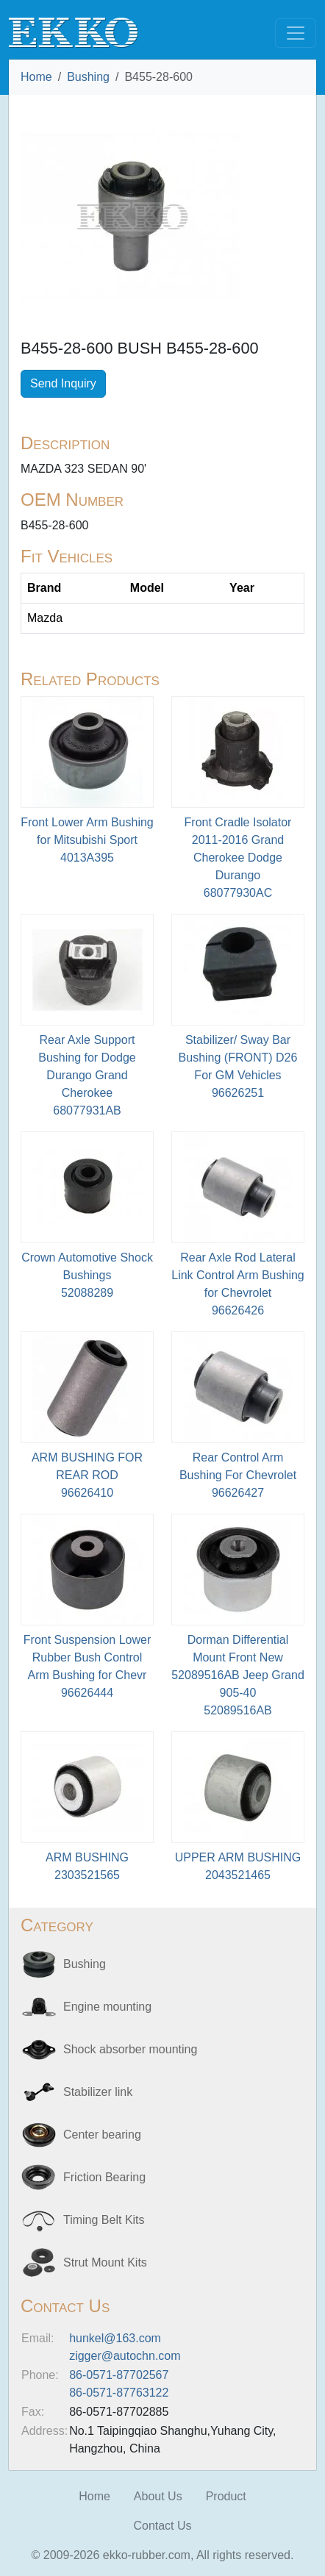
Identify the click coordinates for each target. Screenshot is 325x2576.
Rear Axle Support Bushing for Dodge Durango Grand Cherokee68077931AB (87, 1075)
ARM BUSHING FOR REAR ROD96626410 (87, 1475)
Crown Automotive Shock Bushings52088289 (87, 1275)
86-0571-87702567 (118, 2375)
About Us (158, 2496)
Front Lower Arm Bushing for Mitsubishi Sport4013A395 (87, 840)
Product (226, 2496)
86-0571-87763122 (118, 2392)
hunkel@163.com (115, 2338)
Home (36, 77)
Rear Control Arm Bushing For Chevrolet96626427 (237, 1475)
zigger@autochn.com (124, 2356)
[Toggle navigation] (295, 33)
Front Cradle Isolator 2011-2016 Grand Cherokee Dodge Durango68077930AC (238, 857)
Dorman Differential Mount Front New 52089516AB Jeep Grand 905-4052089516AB (237, 1675)
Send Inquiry (63, 383)
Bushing (88, 77)
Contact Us (162, 2525)
